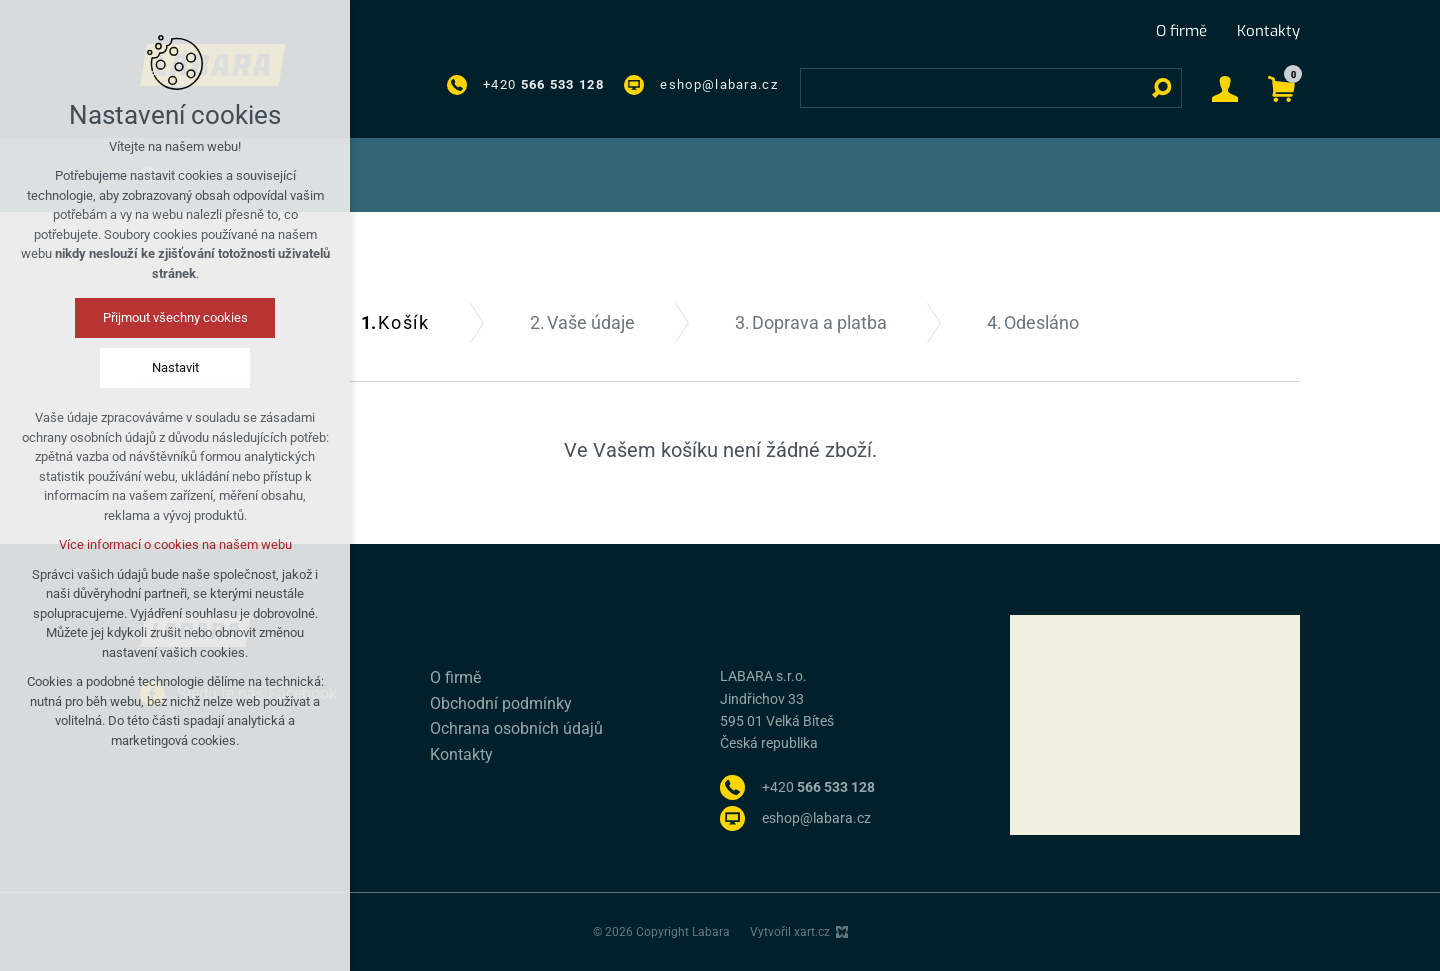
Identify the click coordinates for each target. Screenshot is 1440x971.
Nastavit (175, 367)
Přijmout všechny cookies (175, 317)
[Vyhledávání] (1162, 88)
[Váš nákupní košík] (1281, 87)
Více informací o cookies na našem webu (175, 544)
